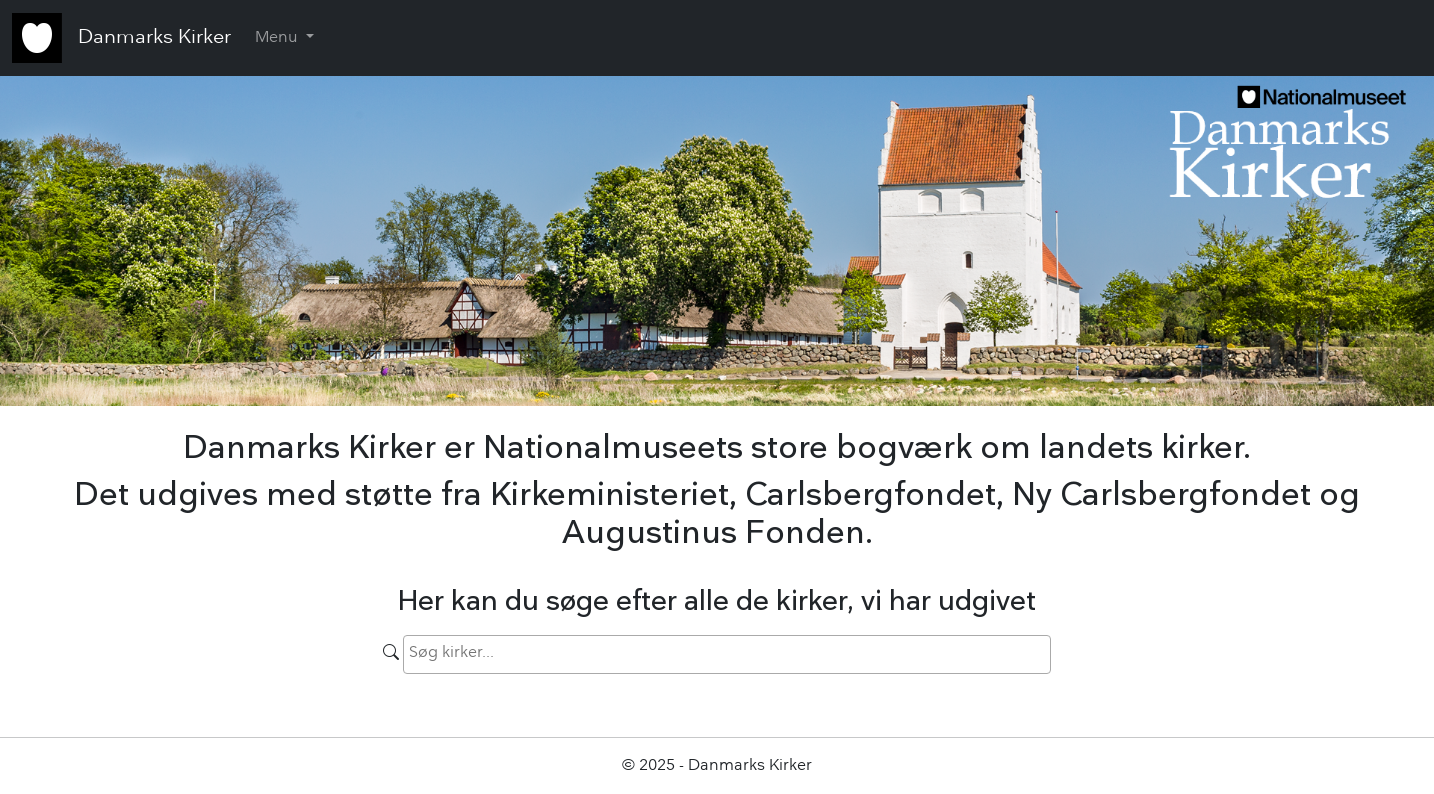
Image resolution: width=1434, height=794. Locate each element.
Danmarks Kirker (154, 38)
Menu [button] (278, 38)
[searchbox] (549, 653)
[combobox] (727, 654)
